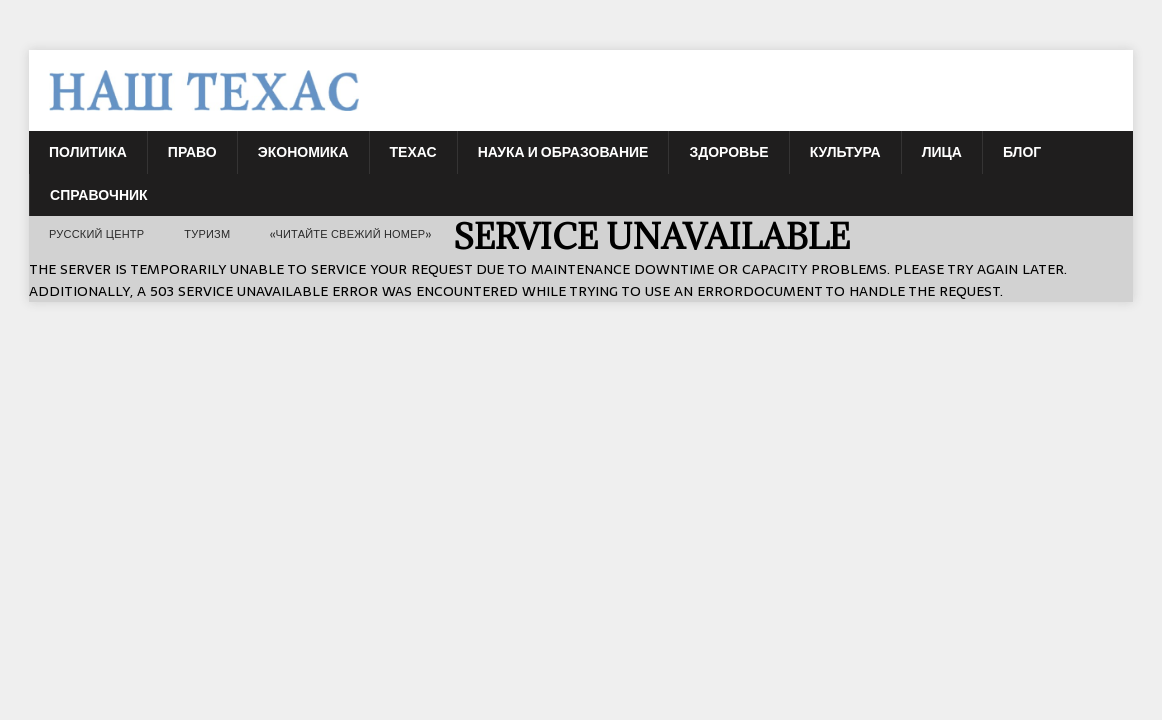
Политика (88, 152)
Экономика (303, 152)
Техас (413, 152)
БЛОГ (1022, 152)
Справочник (99, 195)
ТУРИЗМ (207, 234)
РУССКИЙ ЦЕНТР (96, 234)
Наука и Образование (563, 152)
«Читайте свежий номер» (351, 234)
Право (192, 152)
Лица (942, 152)
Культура (845, 152)
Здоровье (728, 152)
